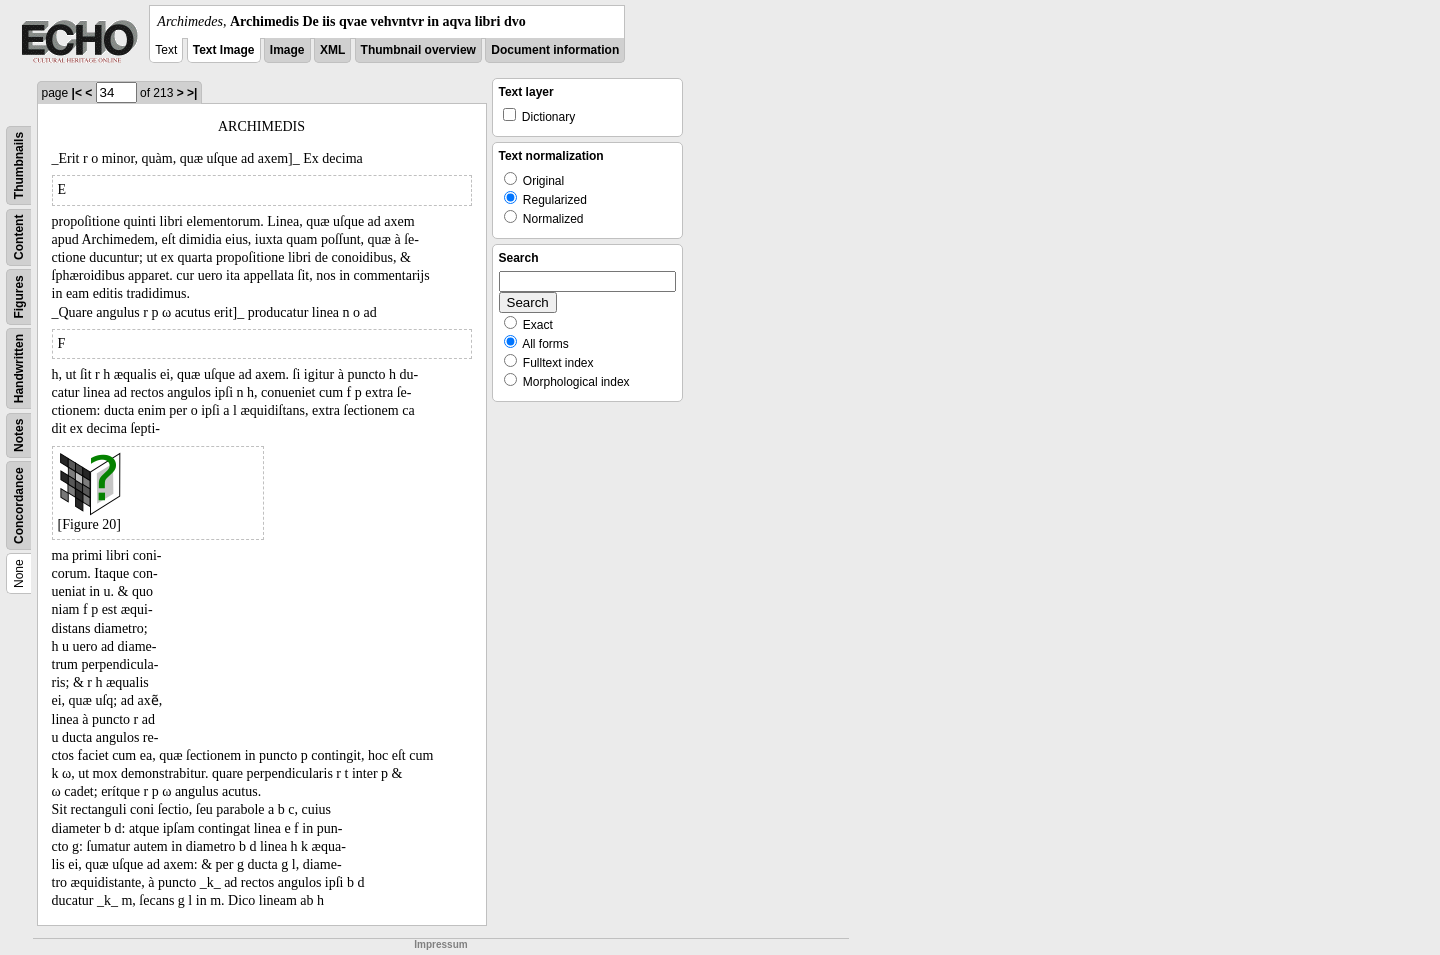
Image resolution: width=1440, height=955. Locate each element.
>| (192, 93)
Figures (19, 296)
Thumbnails (19, 165)
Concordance (19, 505)
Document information (555, 50)
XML (332, 50)
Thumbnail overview (418, 50)
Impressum (440, 944)
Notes (19, 435)
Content (19, 237)
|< (77, 93)
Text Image (224, 50)
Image (287, 50)
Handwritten (19, 368)
